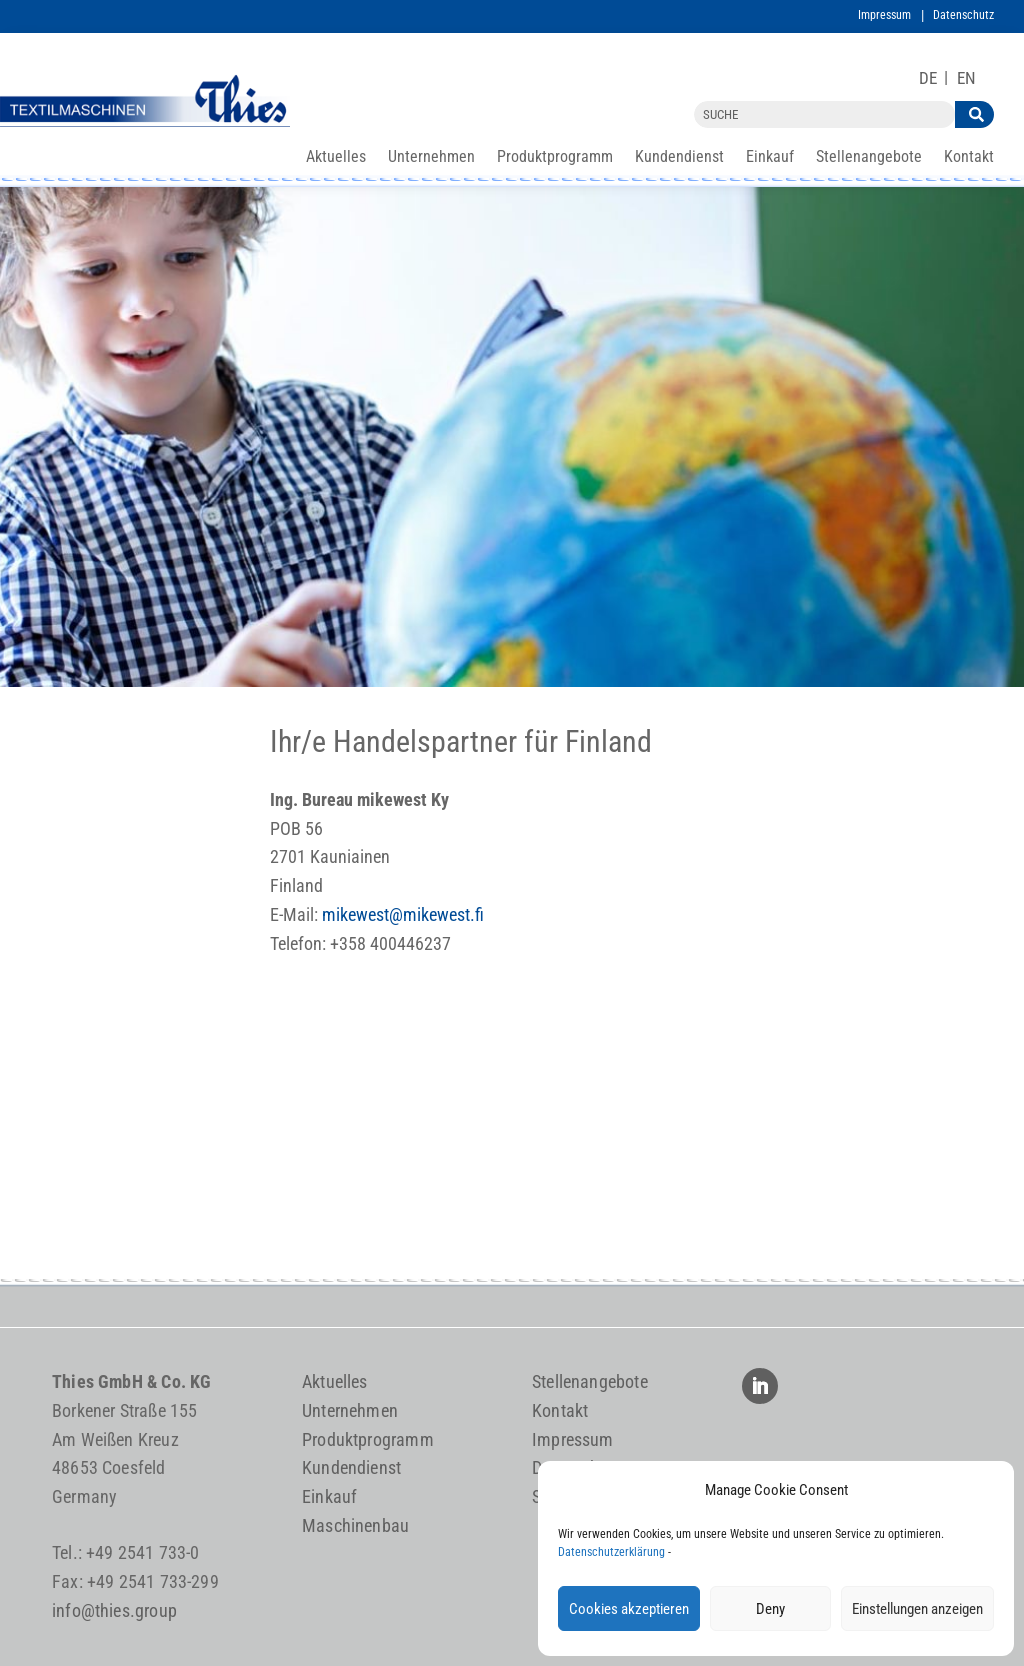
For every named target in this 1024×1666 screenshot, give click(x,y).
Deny (770, 1609)
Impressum (884, 15)
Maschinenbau (355, 1525)
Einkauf (770, 158)
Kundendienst (679, 158)
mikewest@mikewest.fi (403, 914)
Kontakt (969, 158)
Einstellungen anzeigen (917, 1609)
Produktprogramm (555, 158)
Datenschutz (963, 15)
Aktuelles (336, 158)
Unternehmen (431, 158)
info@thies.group (114, 1610)
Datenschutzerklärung (611, 1552)
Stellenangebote (869, 158)
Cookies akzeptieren (629, 1609)
